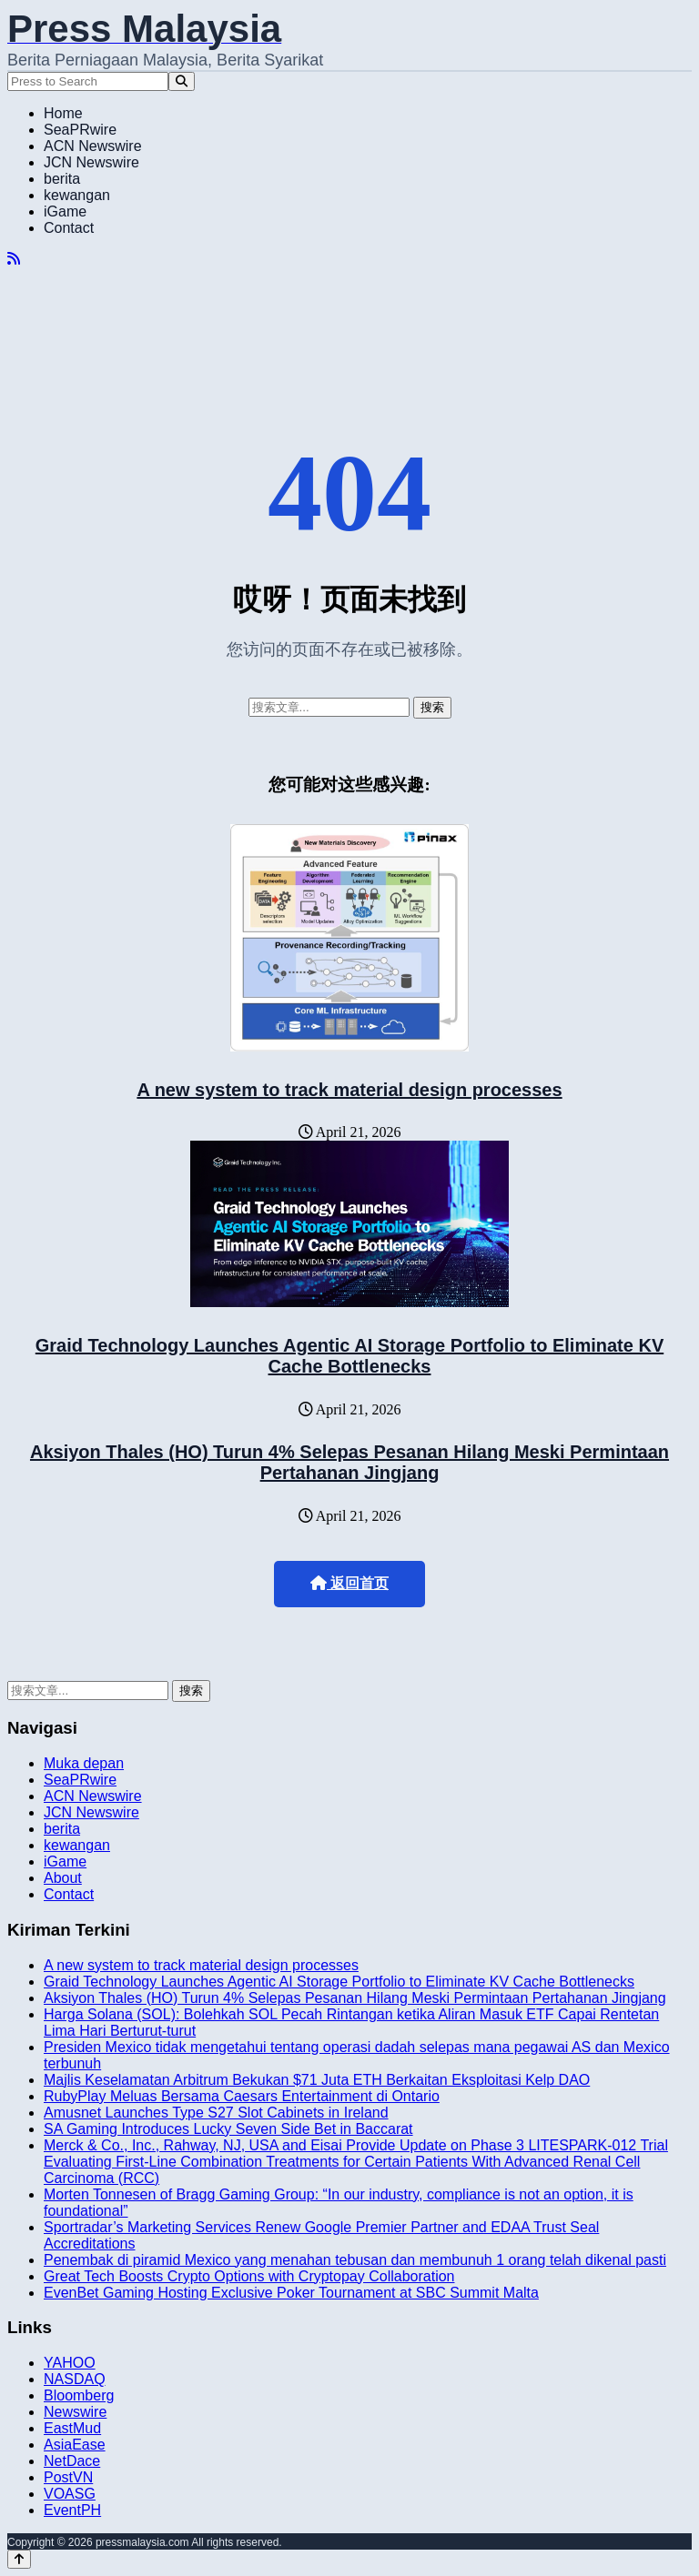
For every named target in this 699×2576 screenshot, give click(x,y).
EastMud (72, 2428)
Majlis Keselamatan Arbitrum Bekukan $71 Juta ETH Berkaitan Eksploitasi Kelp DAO (317, 2080)
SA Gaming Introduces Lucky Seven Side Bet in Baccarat (228, 2129)
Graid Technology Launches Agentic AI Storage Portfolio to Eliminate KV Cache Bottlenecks (349, 1355)
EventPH (72, 2510)
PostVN (68, 2477)
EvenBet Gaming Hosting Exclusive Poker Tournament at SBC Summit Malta (291, 2292)
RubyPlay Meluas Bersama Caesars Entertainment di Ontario (242, 2096)
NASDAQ (75, 2379)
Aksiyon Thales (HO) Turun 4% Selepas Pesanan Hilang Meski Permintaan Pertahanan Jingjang (349, 1462)
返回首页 (349, 1583)
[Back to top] (19, 2559)
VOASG (70, 2493)
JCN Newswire (91, 162)
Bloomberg (79, 2395)
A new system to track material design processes (349, 1090)
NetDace (72, 2461)
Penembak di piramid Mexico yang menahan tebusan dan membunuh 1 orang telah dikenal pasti (355, 2260)
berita (62, 178)
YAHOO (70, 2362)
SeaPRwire (80, 129)
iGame (65, 211)
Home (63, 113)
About (63, 1878)
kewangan (77, 195)
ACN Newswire (93, 146)
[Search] (181, 81)
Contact (69, 228)
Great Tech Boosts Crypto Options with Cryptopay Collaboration (249, 2276)
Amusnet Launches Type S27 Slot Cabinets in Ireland (216, 2112)
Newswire (75, 2412)
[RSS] (13, 259)
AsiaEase (75, 2444)
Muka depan (84, 1763)
